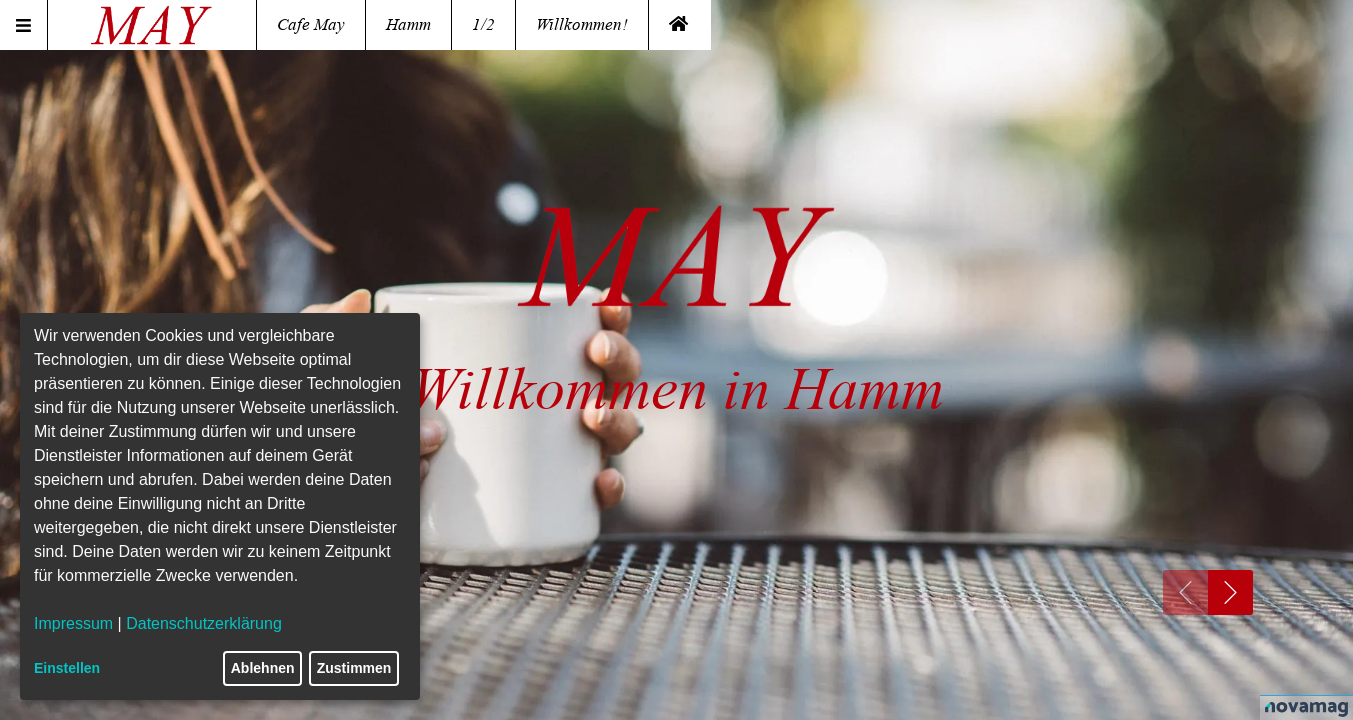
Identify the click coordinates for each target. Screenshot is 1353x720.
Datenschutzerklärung (204, 623)
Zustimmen (354, 668)
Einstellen (67, 668)
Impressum (73, 623)
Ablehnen (263, 668)
